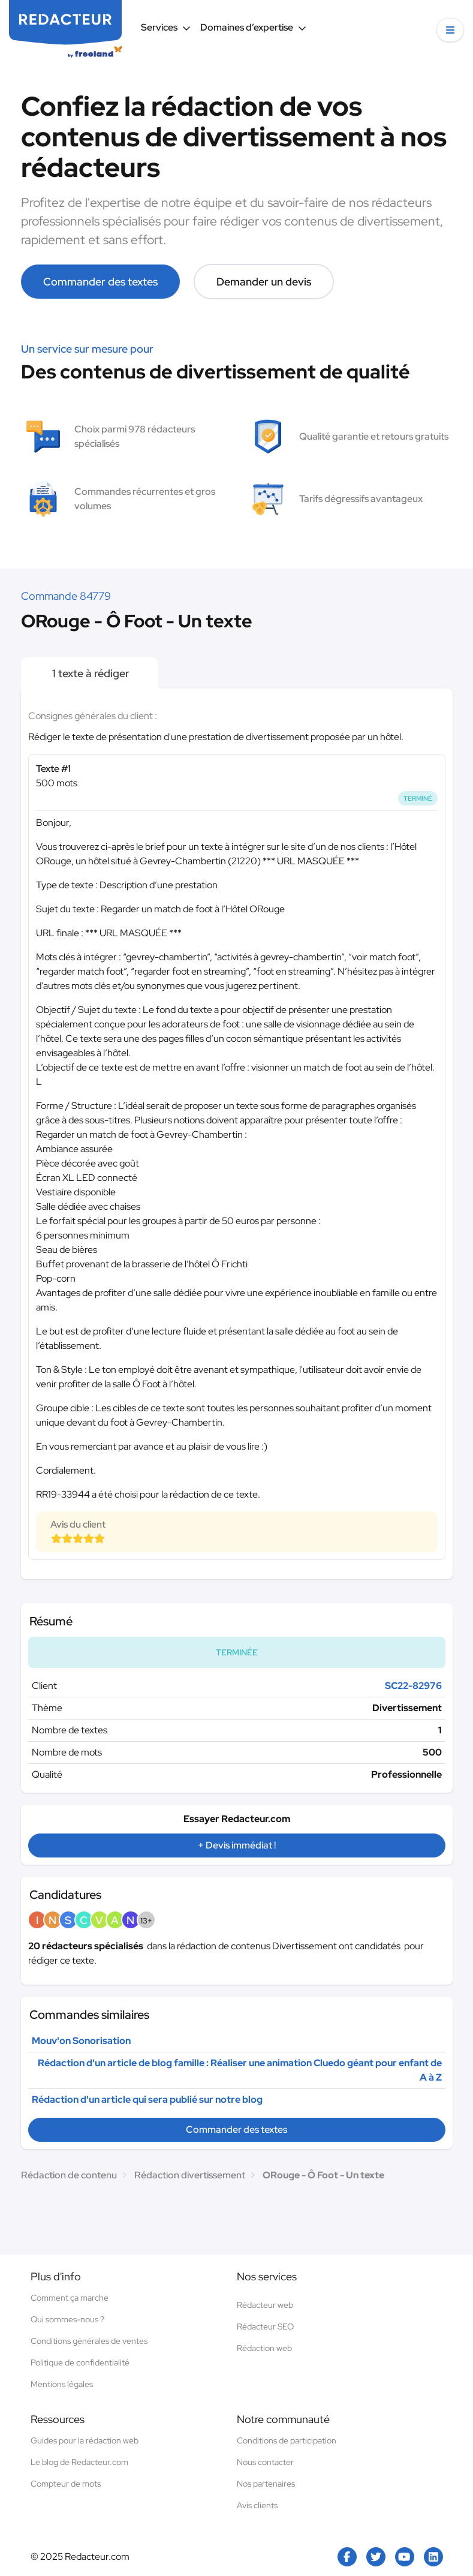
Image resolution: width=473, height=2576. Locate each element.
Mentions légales (62, 2384)
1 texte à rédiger (89, 673)
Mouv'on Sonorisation (81, 2040)
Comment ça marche (70, 2297)
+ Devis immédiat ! (237, 1845)
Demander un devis (263, 281)
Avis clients (257, 2505)
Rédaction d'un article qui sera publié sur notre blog (147, 2099)
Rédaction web (264, 2348)
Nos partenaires (266, 2483)
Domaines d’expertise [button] (253, 27)
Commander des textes (100, 281)
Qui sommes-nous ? (67, 2319)
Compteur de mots (66, 2483)
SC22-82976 (413, 1685)
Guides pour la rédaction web (84, 2440)
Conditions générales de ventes (89, 2340)
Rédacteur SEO (265, 2326)
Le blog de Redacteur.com (79, 2462)
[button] (450, 30)
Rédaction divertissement (189, 2175)
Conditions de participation (286, 2440)
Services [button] (166, 27)
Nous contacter (265, 2462)
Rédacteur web (265, 2305)
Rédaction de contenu (69, 2175)
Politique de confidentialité (80, 2362)
